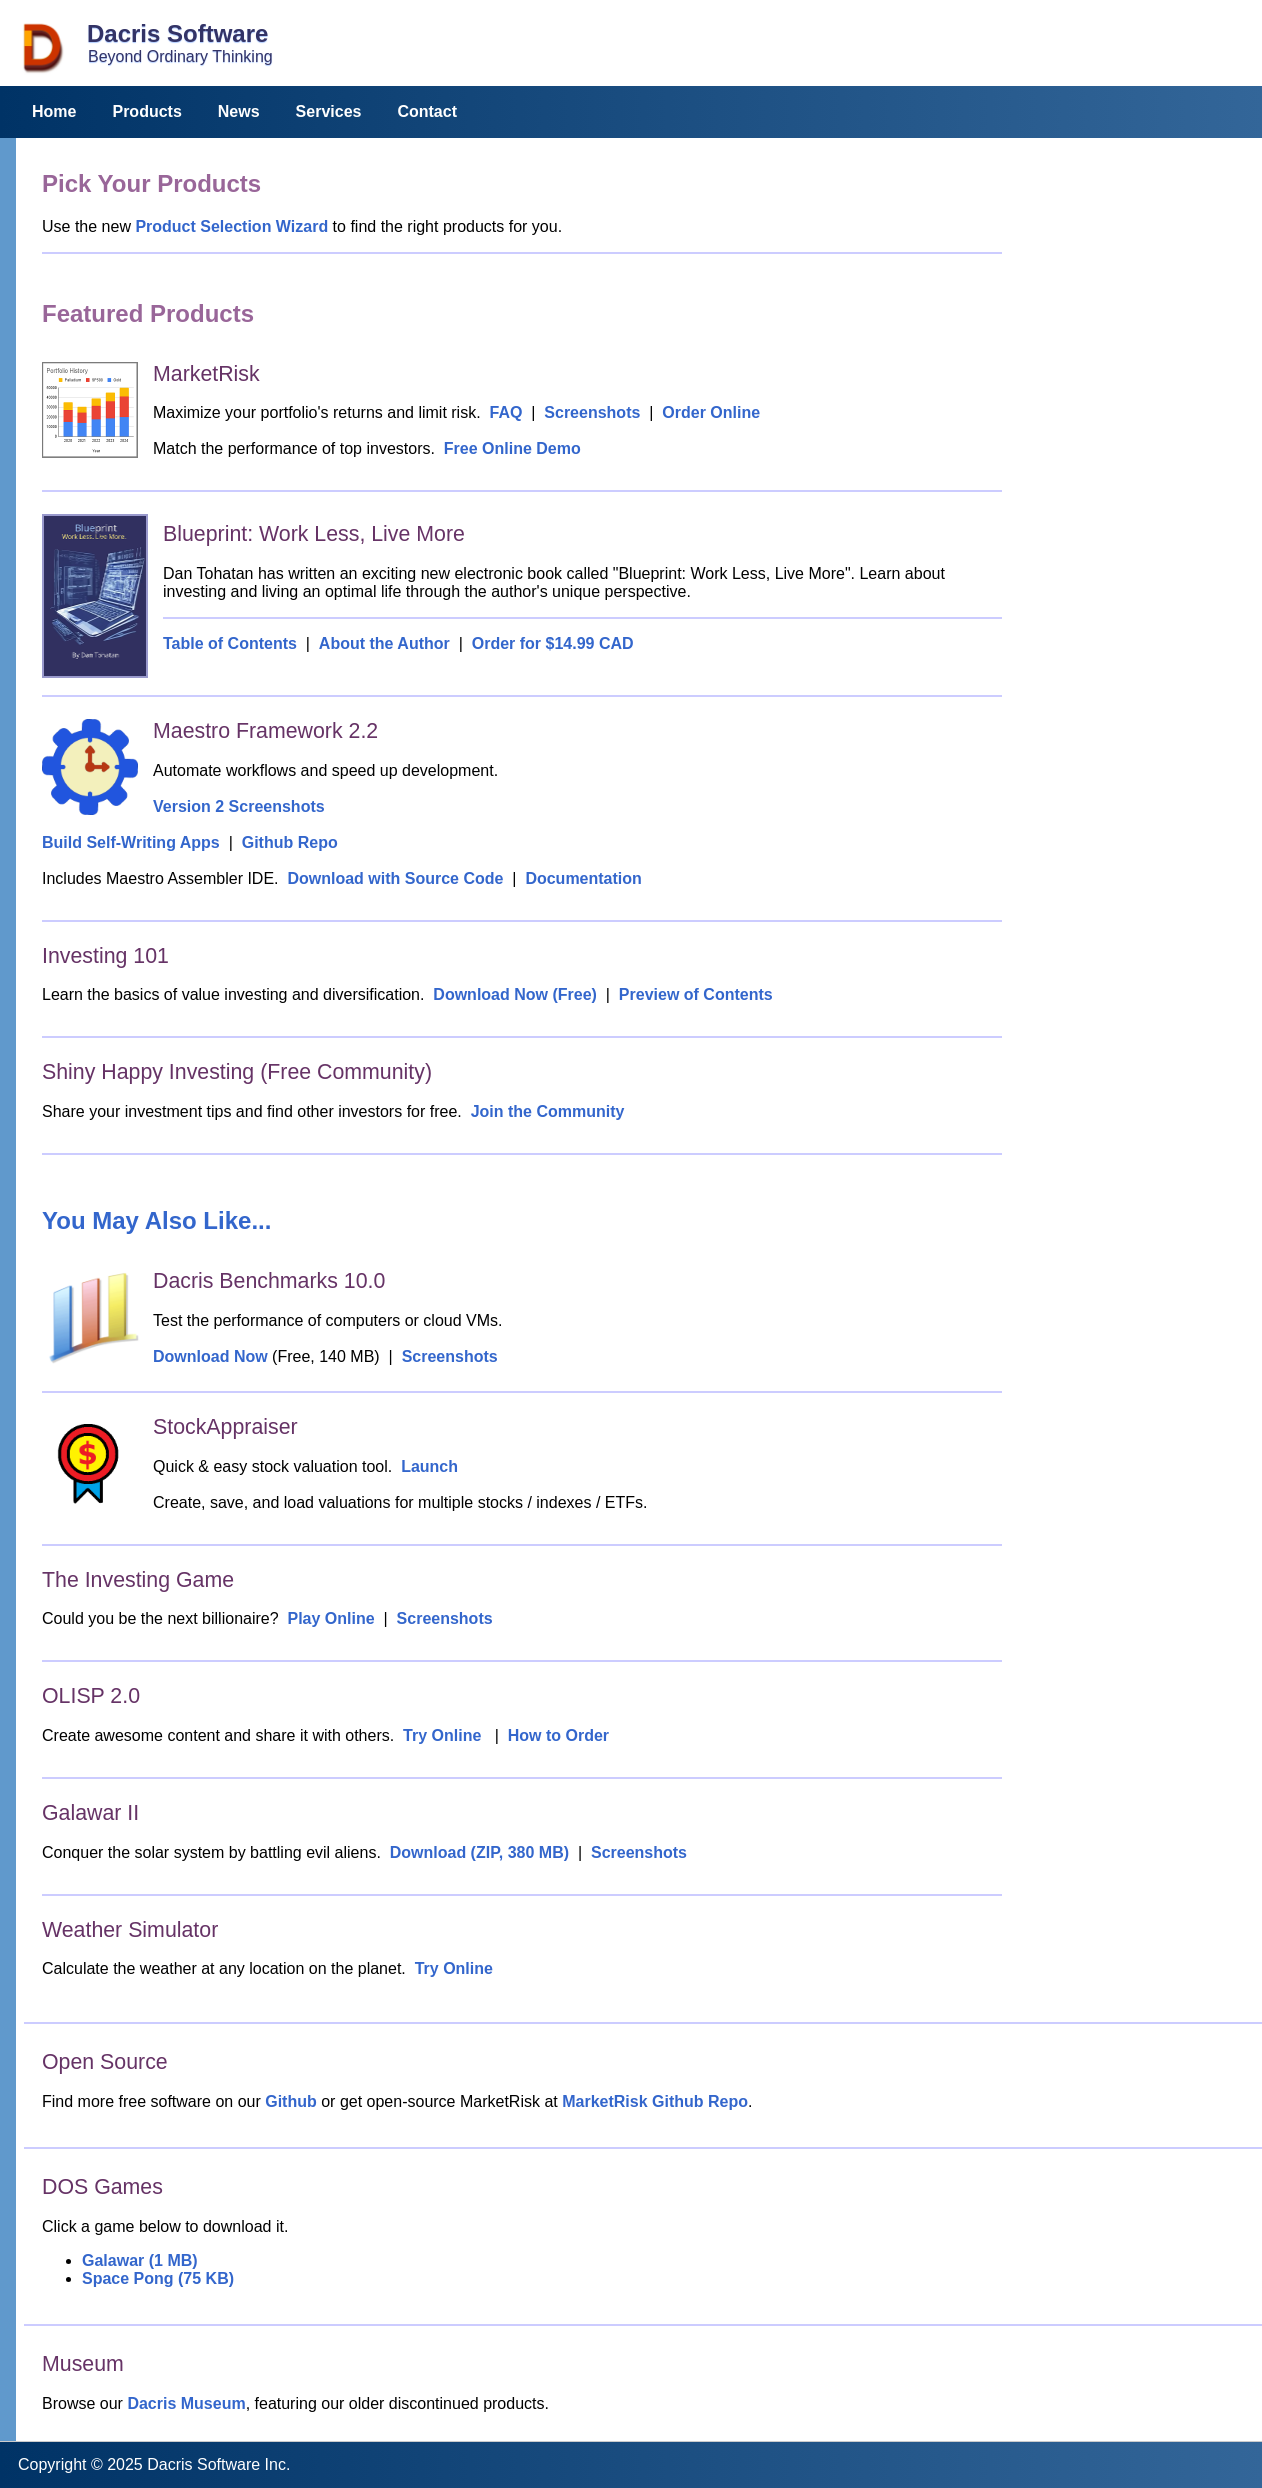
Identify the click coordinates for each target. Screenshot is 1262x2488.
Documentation (583, 878)
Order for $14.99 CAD (553, 643)
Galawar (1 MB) (140, 2260)
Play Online (331, 1618)
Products (146, 111)
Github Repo (290, 842)
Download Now (210, 1356)
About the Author (384, 643)
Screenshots (592, 412)
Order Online (711, 412)
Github (291, 2101)
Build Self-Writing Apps (131, 842)
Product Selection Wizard (231, 226)
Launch (429, 1466)
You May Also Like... (156, 1220)
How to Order (558, 1735)
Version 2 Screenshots (239, 806)
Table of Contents (230, 643)
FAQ (505, 412)
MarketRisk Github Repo (655, 2101)
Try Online (442, 1735)
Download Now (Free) (515, 994)
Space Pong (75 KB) (158, 2278)
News (239, 111)
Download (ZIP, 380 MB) (479, 1852)
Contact (427, 111)
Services (329, 111)
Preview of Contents (696, 994)
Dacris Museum (186, 2403)
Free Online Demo (512, 448)
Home (54, 111)
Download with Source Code (395, 878)
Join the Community (548, 1111)
